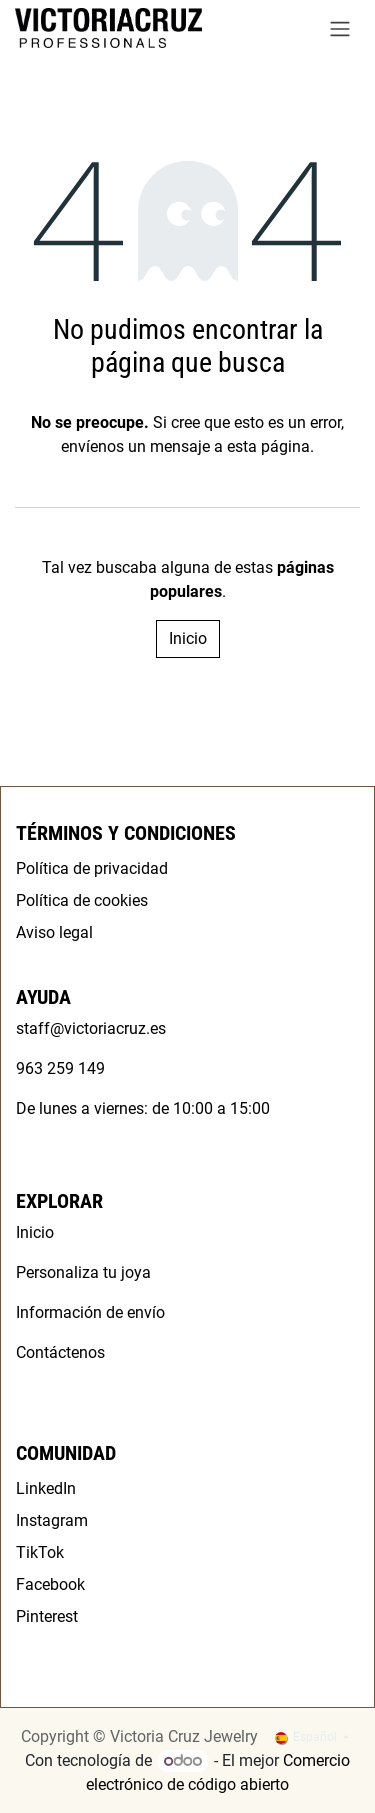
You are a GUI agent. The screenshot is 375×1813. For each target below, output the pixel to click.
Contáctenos (60, 1352)
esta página (268, 446)
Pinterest (47, 1616)
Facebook (50, 1584)
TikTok (40, 1552)
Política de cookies (82, 900)
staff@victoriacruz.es (91, 1028)
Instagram (52, 1520)
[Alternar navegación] (340, 28)
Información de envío (90, 1312)
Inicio (188, 638)
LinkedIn (46, 1488)
